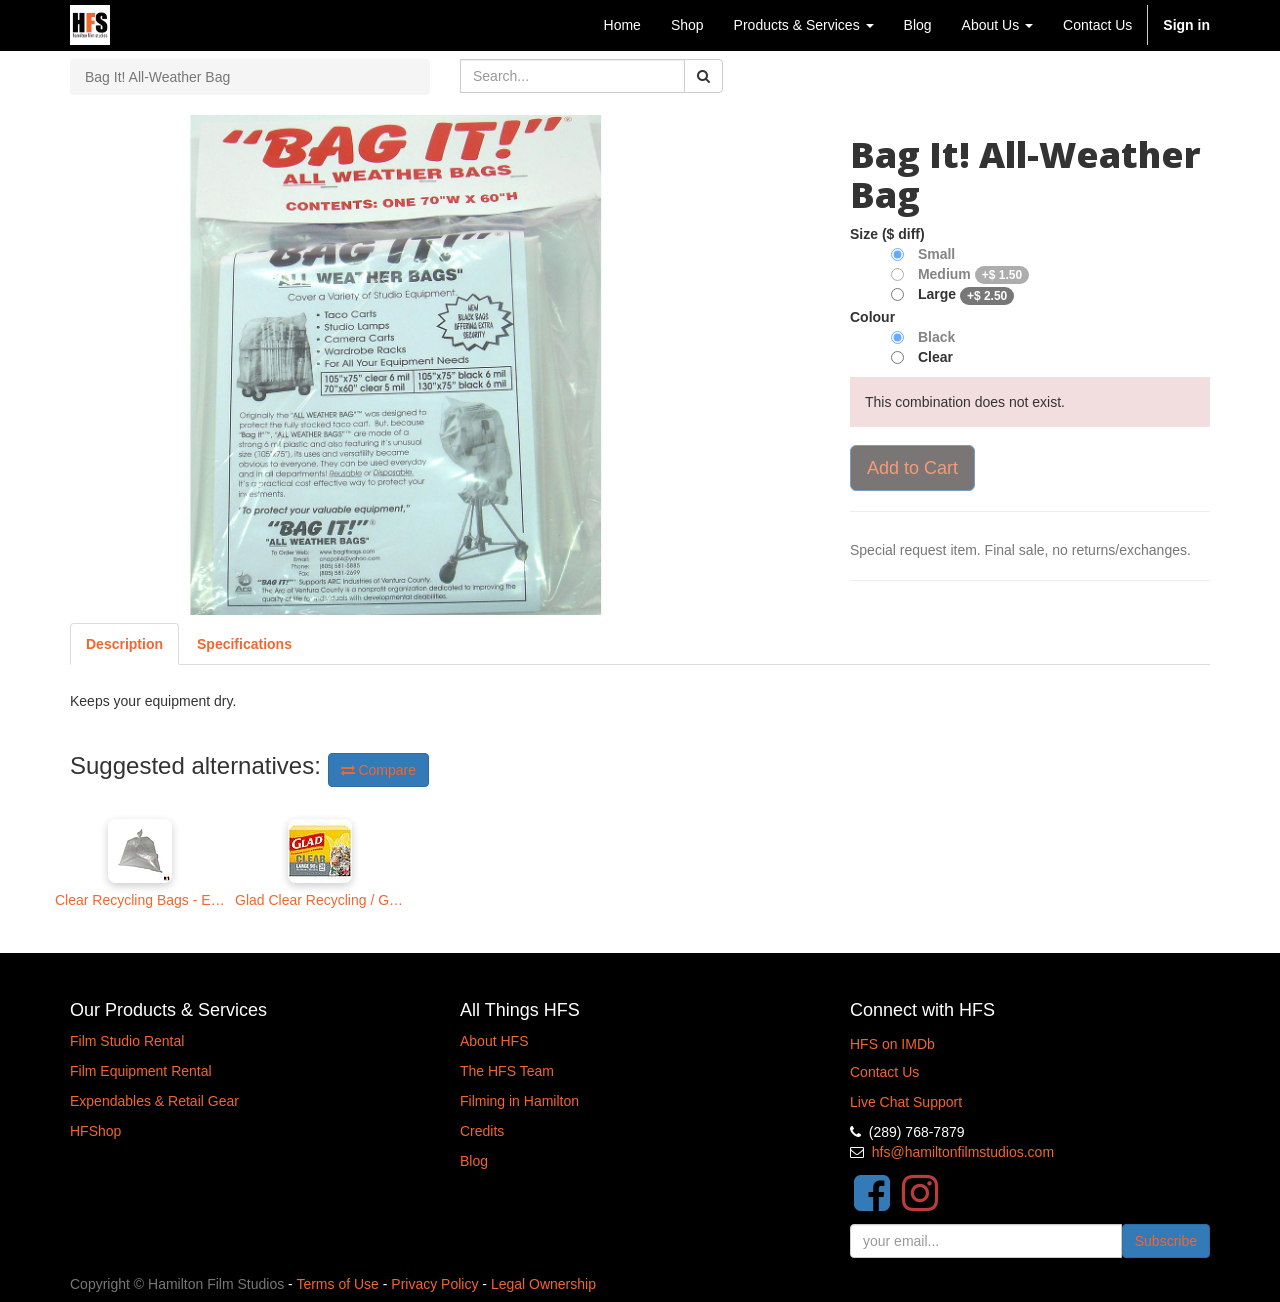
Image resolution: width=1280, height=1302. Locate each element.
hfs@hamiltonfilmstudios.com (963, 1152)
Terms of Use (337, 1284)
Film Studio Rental (127, 1041)
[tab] (244, 644)
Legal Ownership (543, 1284)
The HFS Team (507, 1071)
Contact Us (884, 1072)
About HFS (494, 1041)
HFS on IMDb (892, 1044)
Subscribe (1166, 1241)
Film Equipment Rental (141, 1071)
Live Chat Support (906, 1102)
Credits (482, 1131)
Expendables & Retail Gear (154, 1101)
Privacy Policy (434, 1284)
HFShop (95, 1131)
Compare (378, 770)
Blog (474, 1161)
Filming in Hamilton (519, 1101)
